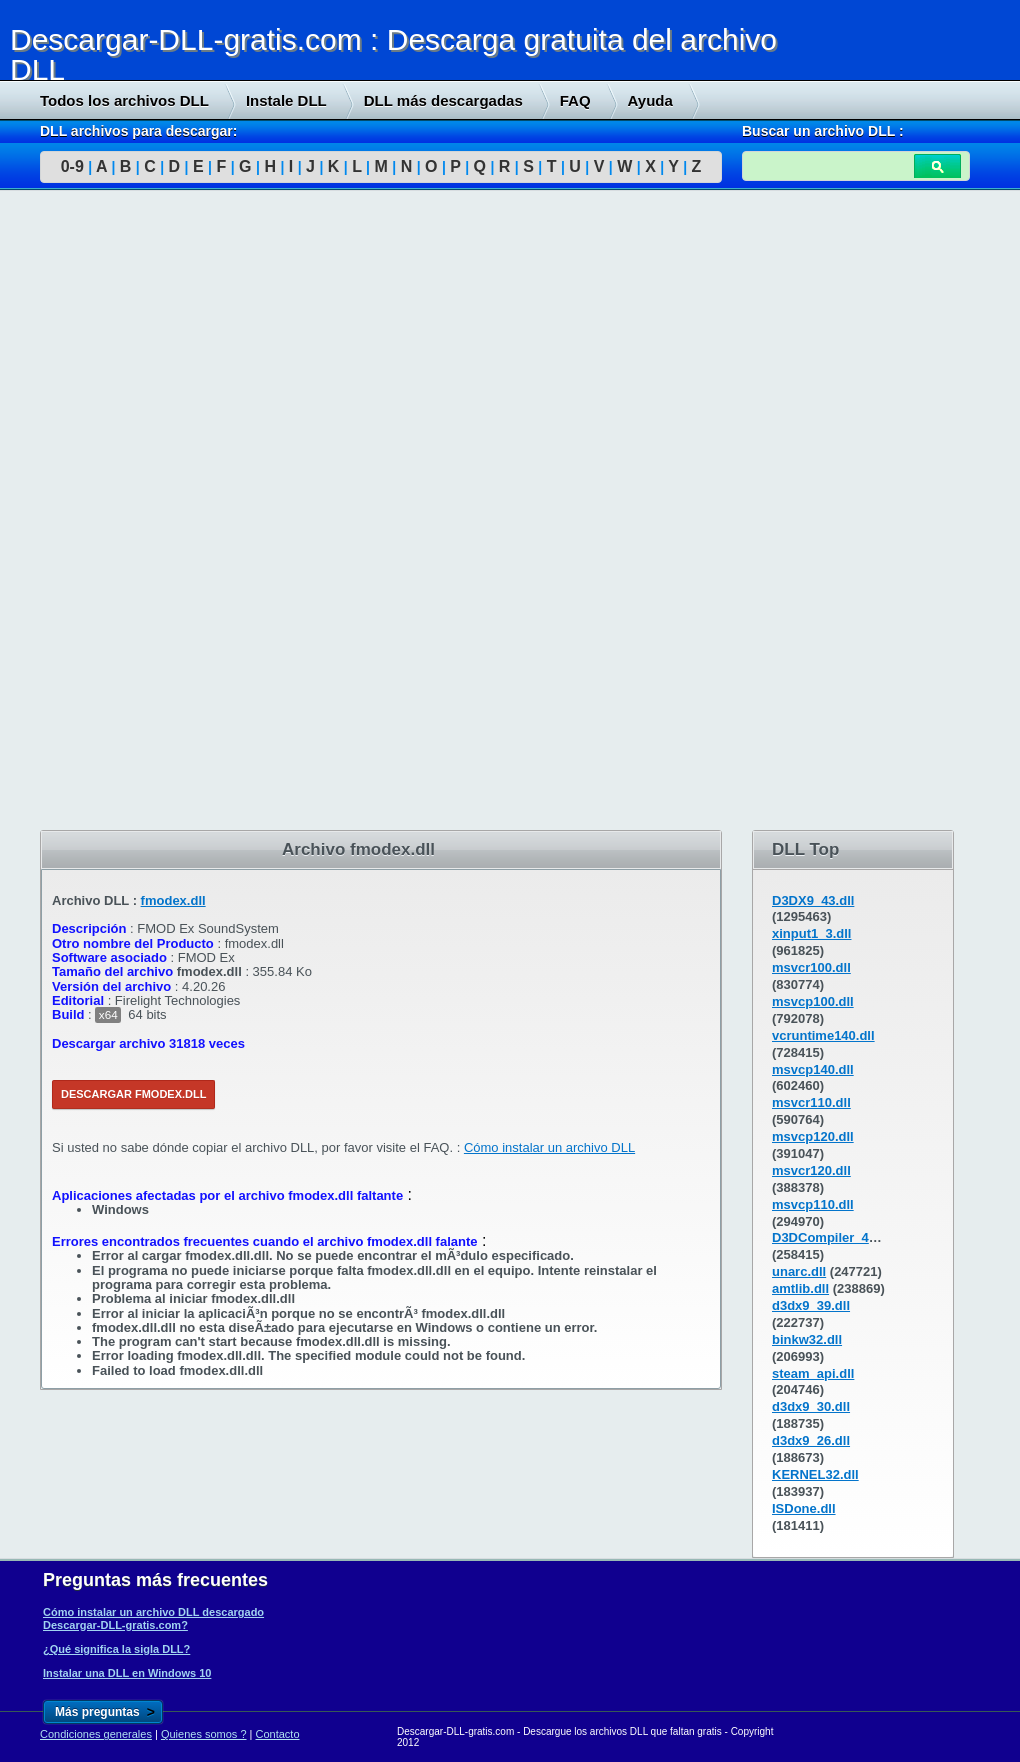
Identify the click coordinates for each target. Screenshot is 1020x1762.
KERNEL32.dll (815, 1474)
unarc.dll (799, 1271)
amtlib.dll (800, 1288)
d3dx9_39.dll (811, 1305)
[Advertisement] (150, 511)
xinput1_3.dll (811, 933)
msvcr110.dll (811, 1102)
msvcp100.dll (813, 1001)
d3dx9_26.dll (811, 1440)
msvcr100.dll (811, 967)
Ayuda (650, 100)
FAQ (575, 100)
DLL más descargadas (443, 100)
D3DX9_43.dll (813, 900)
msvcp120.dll (813, 1136)
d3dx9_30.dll (811, 1406)
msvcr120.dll (811, 1170)
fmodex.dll (173, 900)
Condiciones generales (96, 1734)
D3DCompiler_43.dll (833, 1237)
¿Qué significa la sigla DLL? (116, 1649)
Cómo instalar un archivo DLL (549, 1147)
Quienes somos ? (204, 1734)
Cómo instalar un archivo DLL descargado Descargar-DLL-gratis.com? (153, 1618)
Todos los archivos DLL (124, 100)
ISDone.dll (804, 1508)
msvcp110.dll (813, 1204)
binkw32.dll (807, 1339)
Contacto (278, 1734)
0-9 (72, 166)
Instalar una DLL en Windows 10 (127, 1673)
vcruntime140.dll (823, 1035)
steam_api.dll (813, 1373)
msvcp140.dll (813, 1069)
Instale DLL (286, 100)
